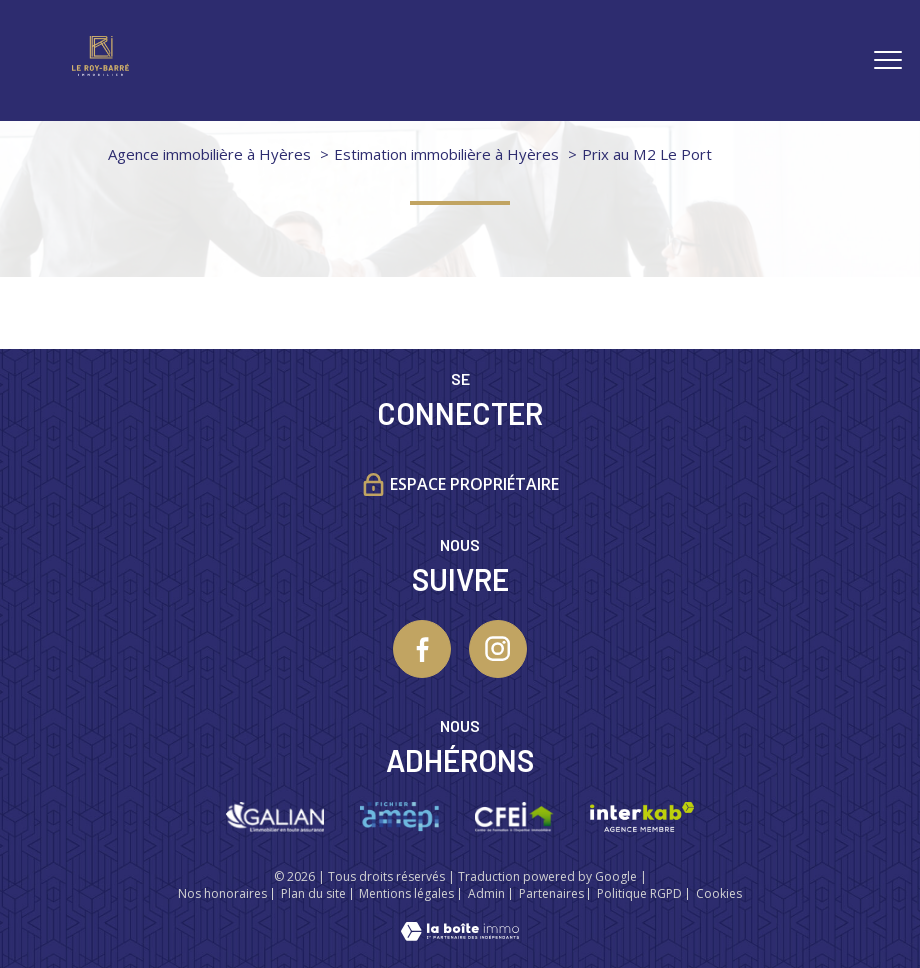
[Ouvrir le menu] (888, 60)
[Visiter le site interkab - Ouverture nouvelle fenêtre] (641, 817)
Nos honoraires (222, 893)
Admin (486, 893)
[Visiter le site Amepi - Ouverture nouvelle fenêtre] (399, 817)
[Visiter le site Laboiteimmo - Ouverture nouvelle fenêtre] (460, 934)
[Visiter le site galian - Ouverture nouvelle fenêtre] (274, 817)
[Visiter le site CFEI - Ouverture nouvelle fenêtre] (514, 817)
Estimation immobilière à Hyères (446, 154)
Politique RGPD (639, 893)
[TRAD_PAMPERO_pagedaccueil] (100, 69)
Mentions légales (406, 893)
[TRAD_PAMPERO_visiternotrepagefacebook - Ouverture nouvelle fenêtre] (422, 649)
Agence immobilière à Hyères (209, 154)
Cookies (719, 894)
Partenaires (551, 893)
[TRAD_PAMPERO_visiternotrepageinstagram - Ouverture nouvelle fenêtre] (498, 649)
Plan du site (313, 893)
